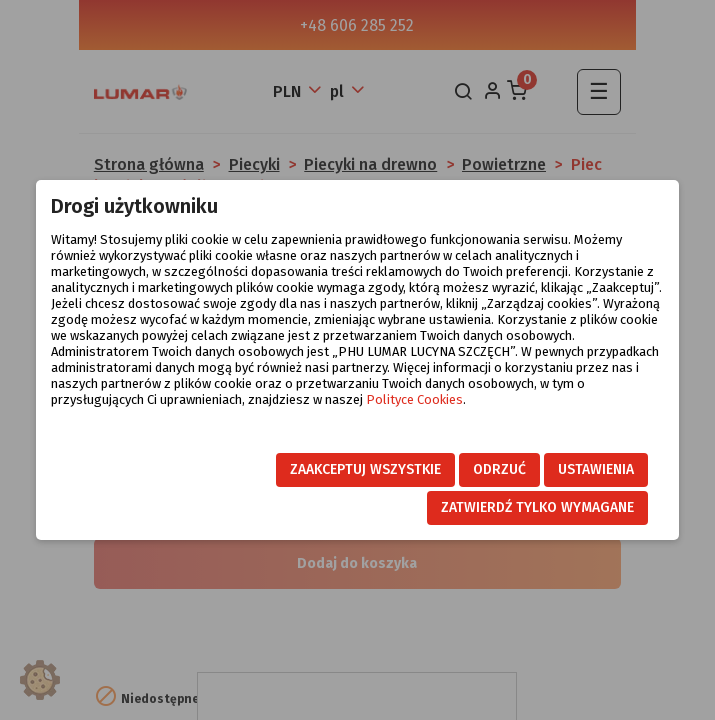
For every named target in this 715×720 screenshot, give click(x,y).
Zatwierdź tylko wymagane (537, 507)
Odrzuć (499, 469)
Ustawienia (596, 469)
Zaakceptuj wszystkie (365, 469)
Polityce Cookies (414, 399)
